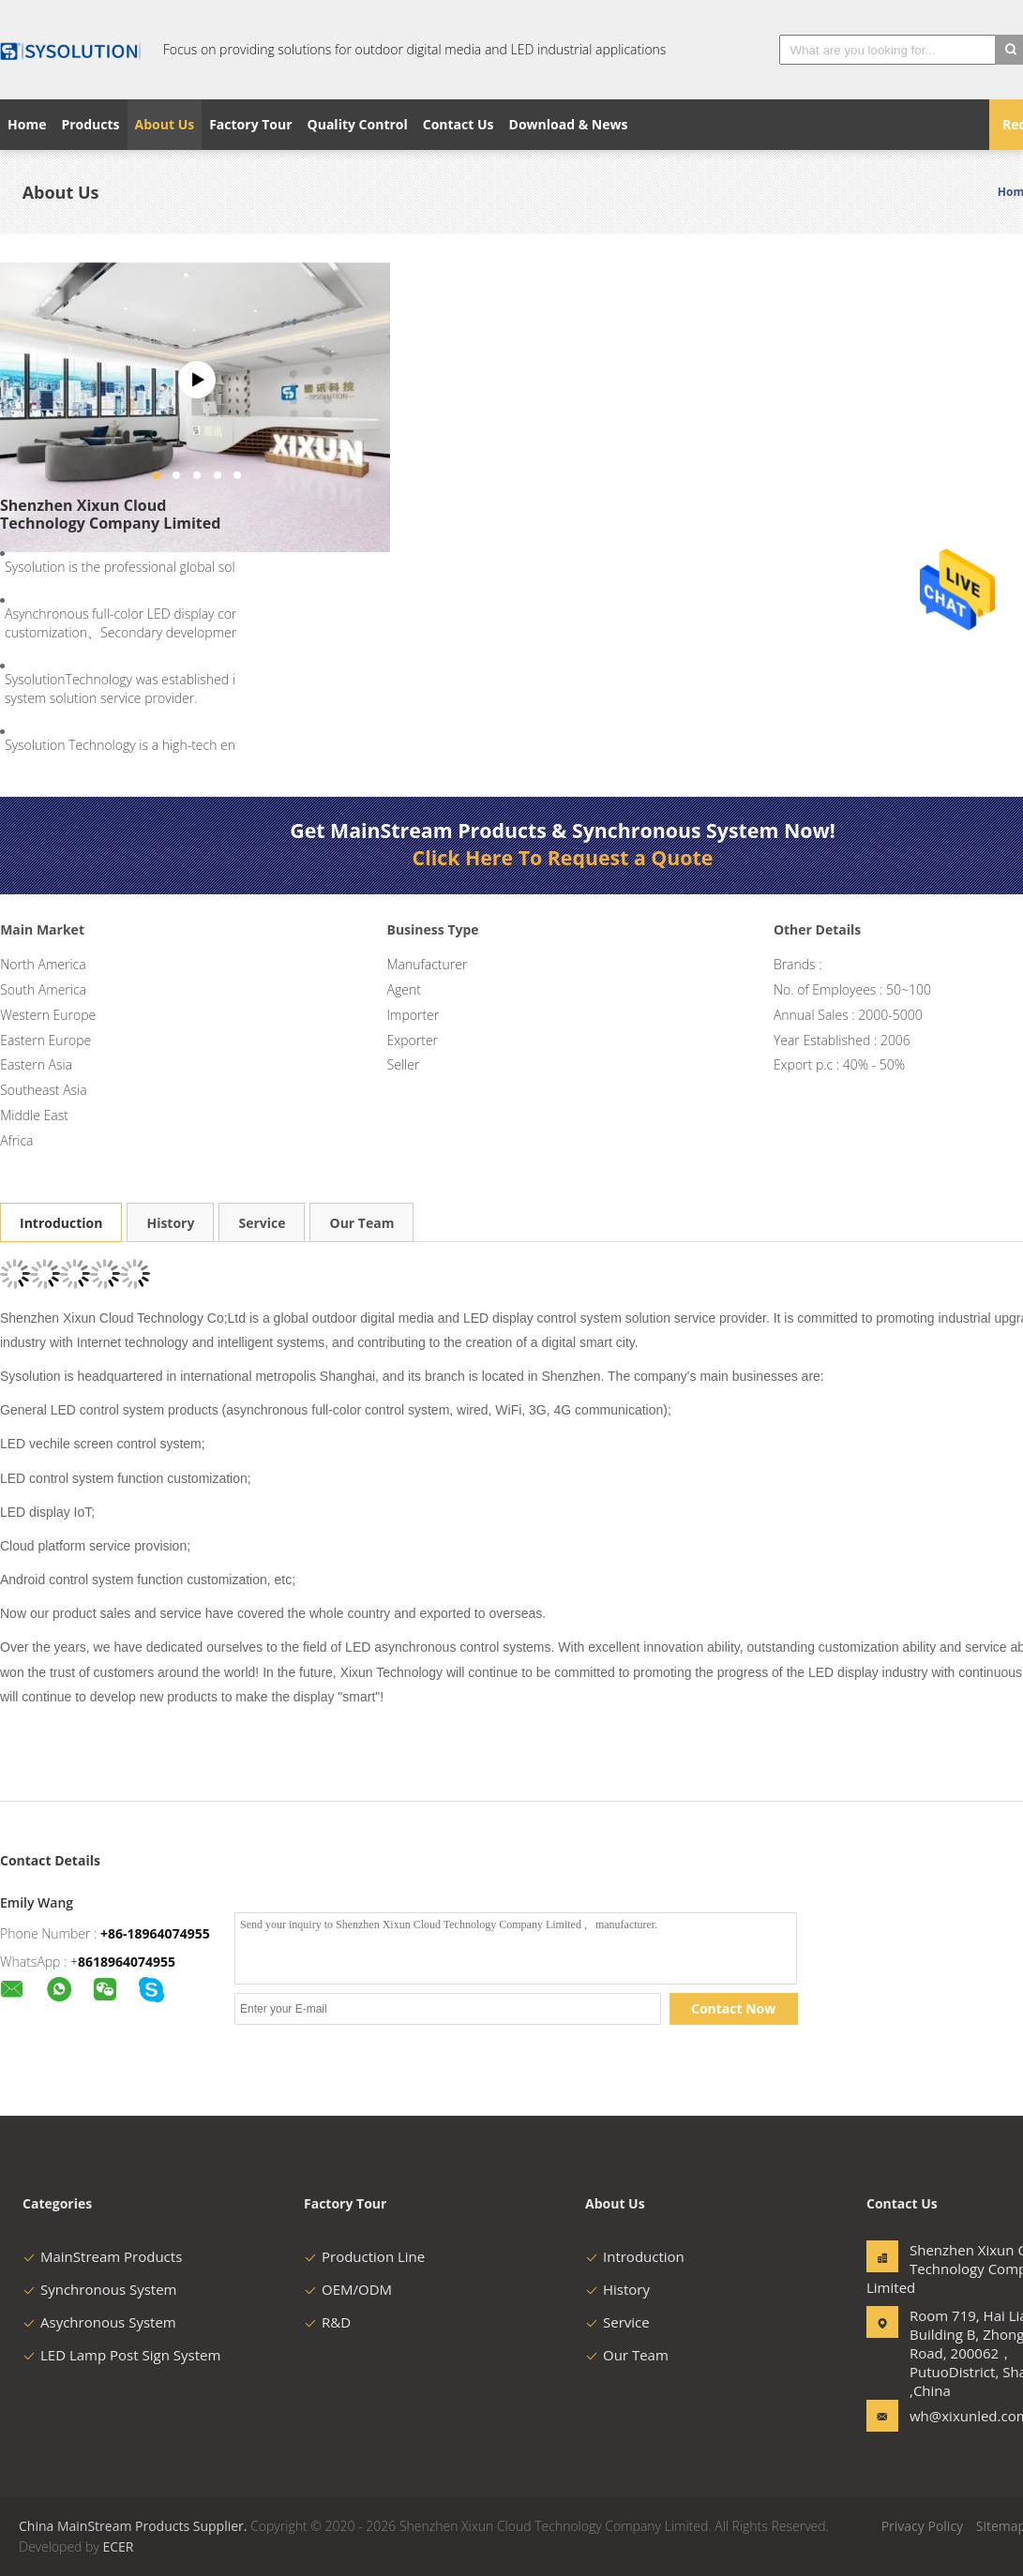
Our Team (361, 1223)
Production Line (364, 2256)
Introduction (61, 1223)
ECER (117, 2546)
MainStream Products (102, 2256)
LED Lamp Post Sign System (121, 2354)
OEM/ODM (348, 2289)
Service (261, 1223)
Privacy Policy (922, 2526)
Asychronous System (99, 2322)
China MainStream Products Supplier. (134, 2526)
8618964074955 (126, 1961)
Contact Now (733, 2008)
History (170, 1223)
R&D (327, 2322)
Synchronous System (100, 2289)
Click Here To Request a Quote (563, 857)
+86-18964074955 (155, 1933)
